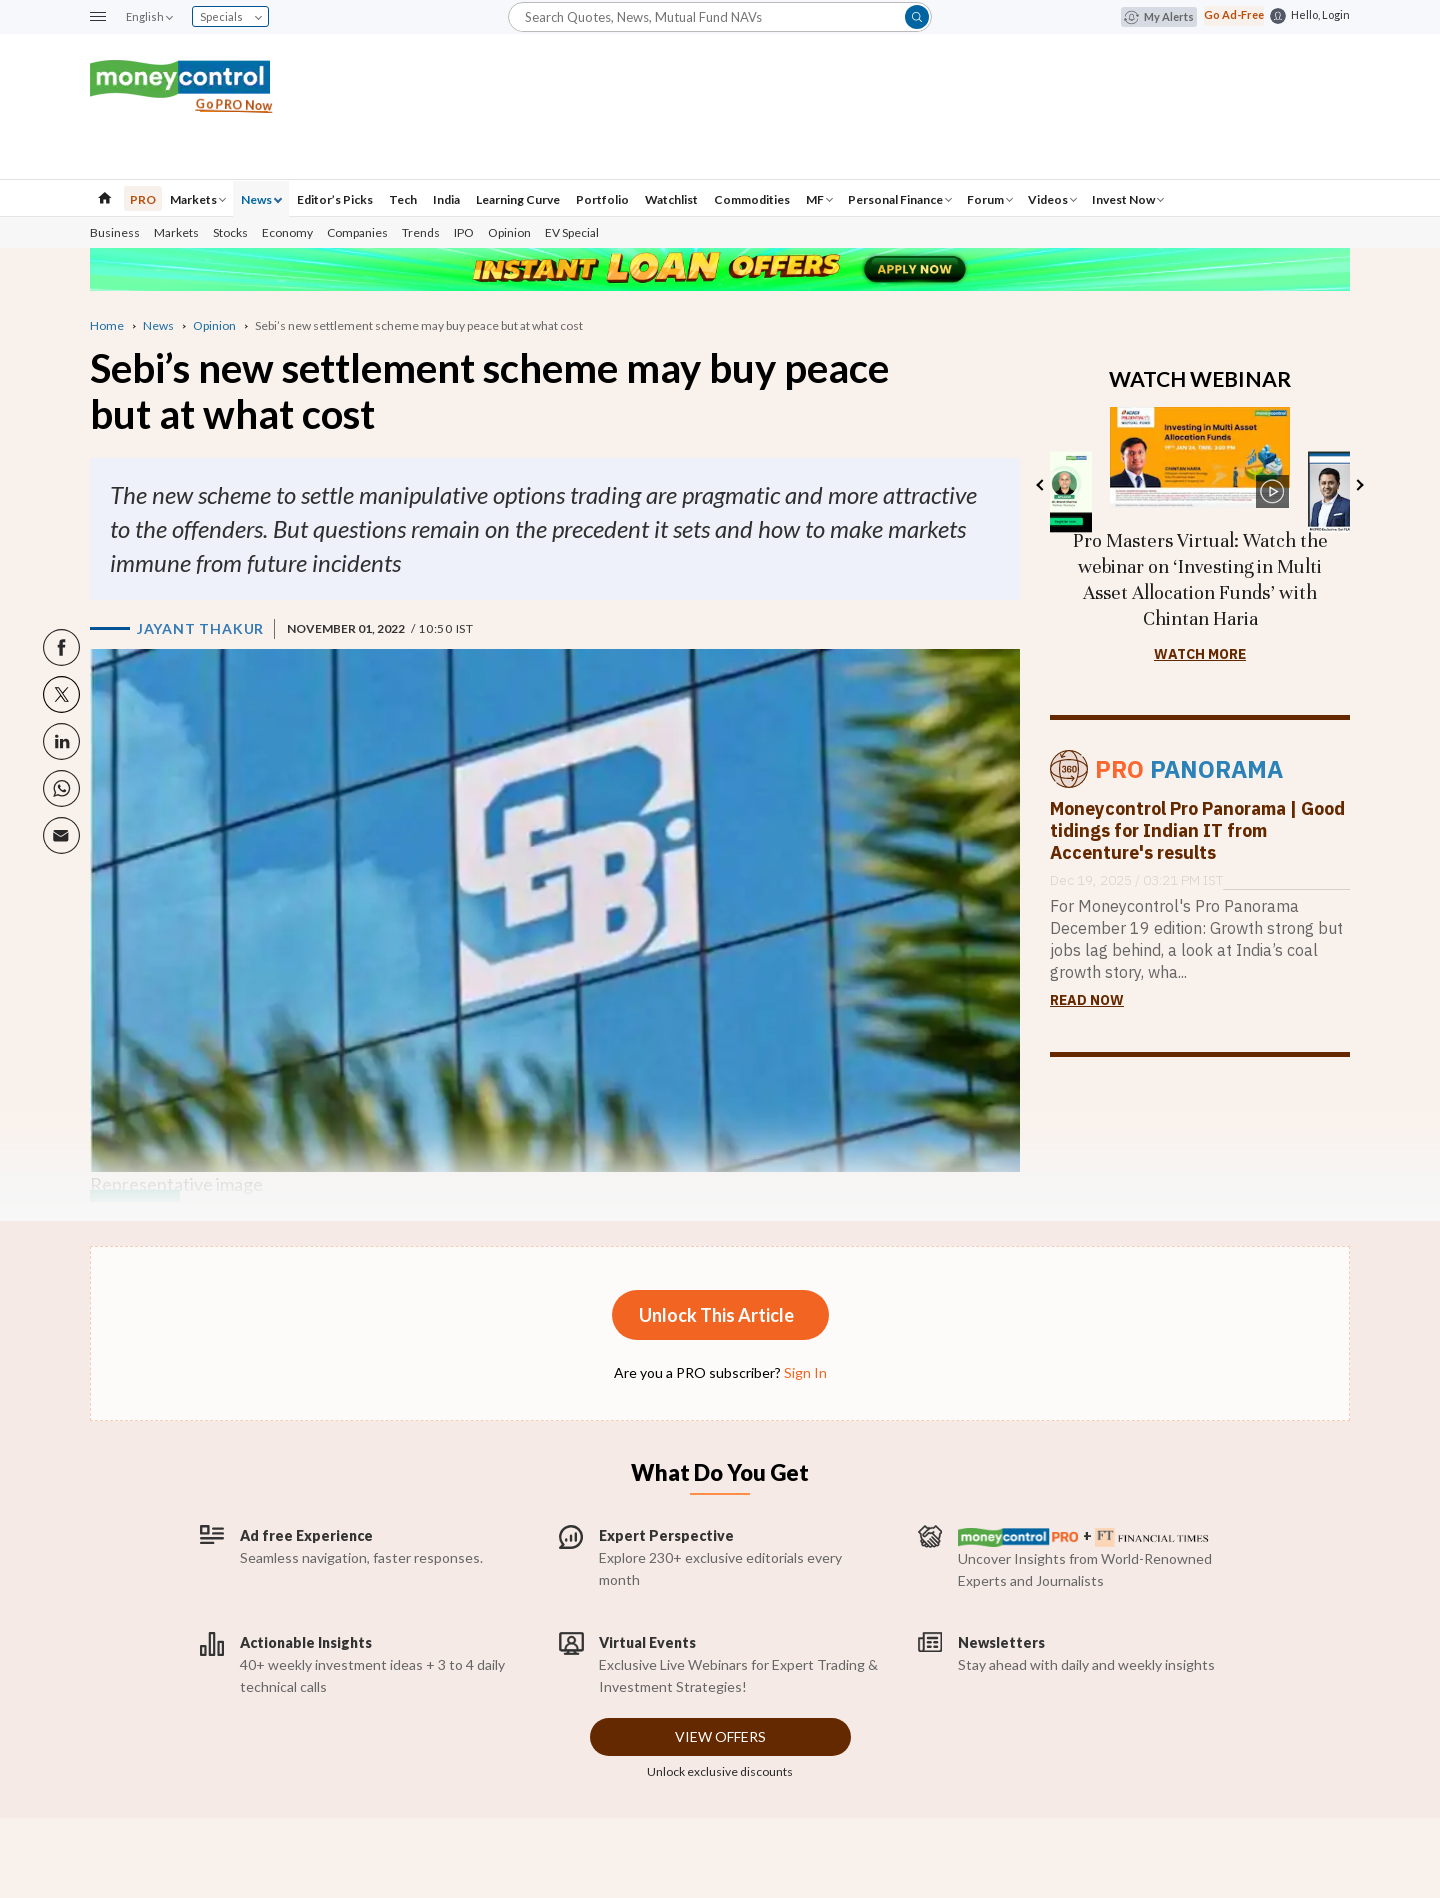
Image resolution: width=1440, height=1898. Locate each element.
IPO (464, 232)
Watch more (1200, 654)
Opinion (509, 232)
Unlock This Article (716, 1315)
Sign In (805, 1372)
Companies (357, 232)
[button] (98, 16)
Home (107, 325)
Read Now (1087, 1000)
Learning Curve (518, 199)
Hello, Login (1320, 14)
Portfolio (602, 199)
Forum (990, 199)
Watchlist (671, 199)
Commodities (752, 199)
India (446, 199)
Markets (198, 199)
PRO (143, 199)
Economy (287, 232)
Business (115, 232)
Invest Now (1128, 199)
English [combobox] (149, 16)
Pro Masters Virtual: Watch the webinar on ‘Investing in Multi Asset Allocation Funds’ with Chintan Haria (1200, 579)
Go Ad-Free (1234, 14)
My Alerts (1159, 17)
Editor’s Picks (335, 199)
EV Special (572, 232)
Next (1357, 484)
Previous (1041, 484)
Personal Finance (900, 199)
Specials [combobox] (231, 16)
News (261, 199)
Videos (1052, 199)
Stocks (230, 232)
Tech (403, 199)
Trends (421, 232)
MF (819, 199)
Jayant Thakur (200, 628)
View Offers (720, 1736)
